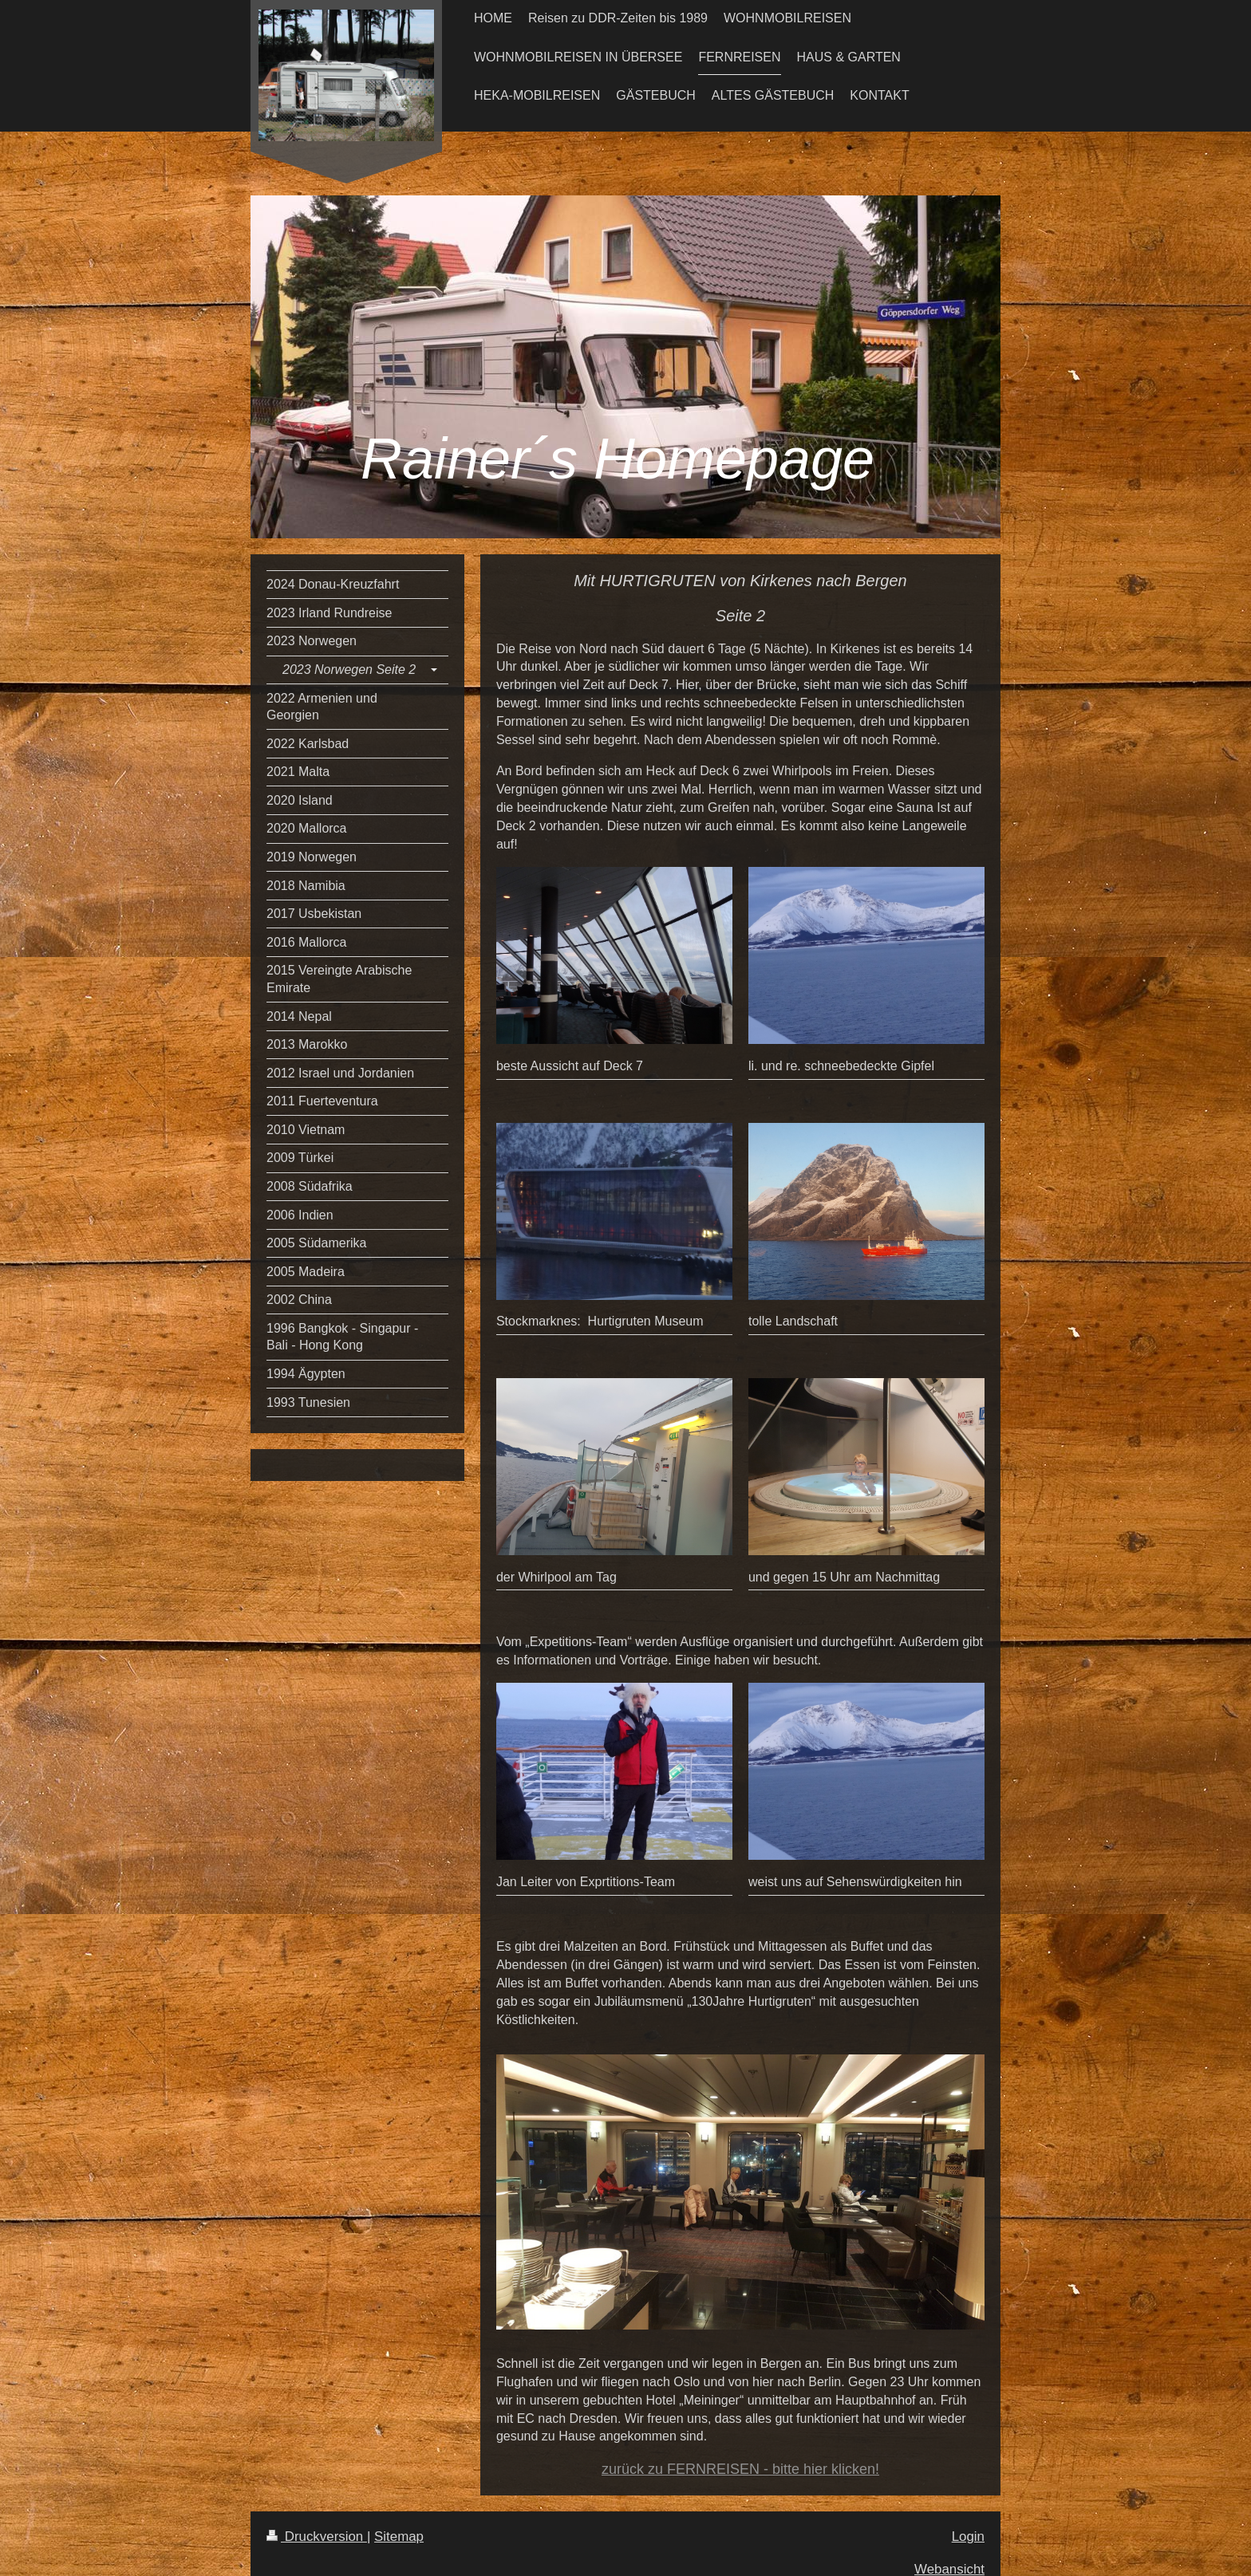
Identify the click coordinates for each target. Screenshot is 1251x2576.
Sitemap (399, 2536)
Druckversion (316, 2536)
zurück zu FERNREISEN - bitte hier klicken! (740, 2469)
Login (968, 2536)
